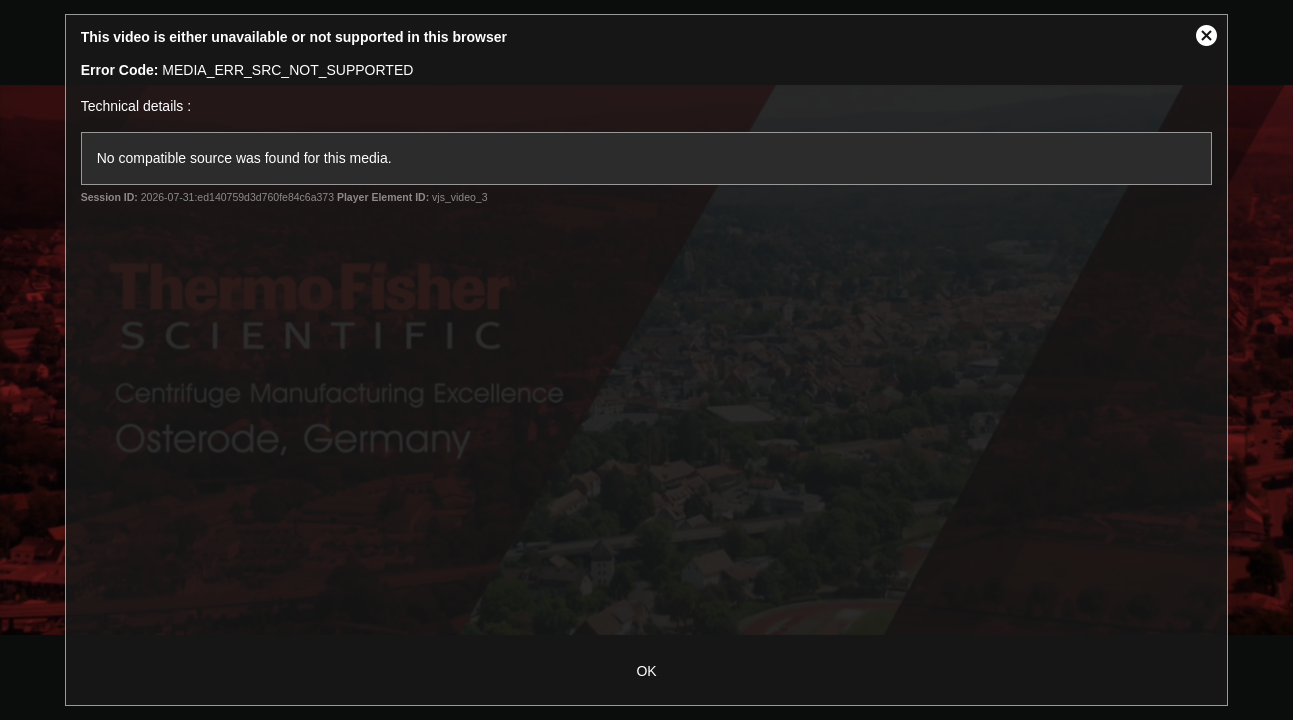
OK (646, 671)
